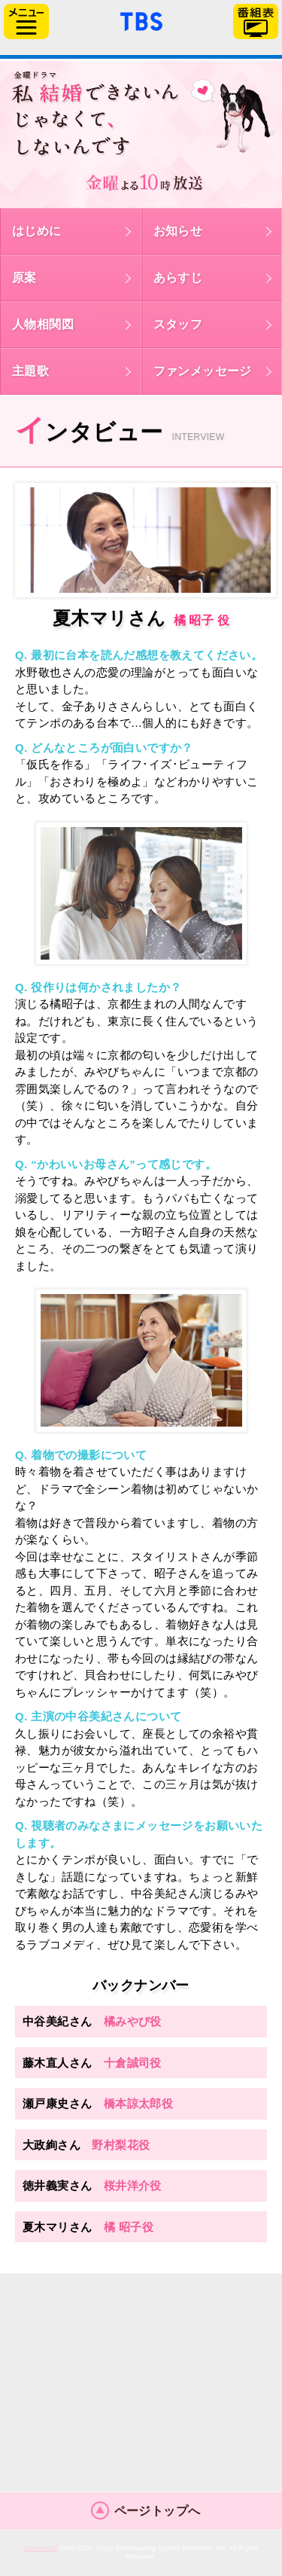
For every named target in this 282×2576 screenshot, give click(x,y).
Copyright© (40, 2548)
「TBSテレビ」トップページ (141, 19)
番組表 (255, 21)
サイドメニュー (26, 21)
